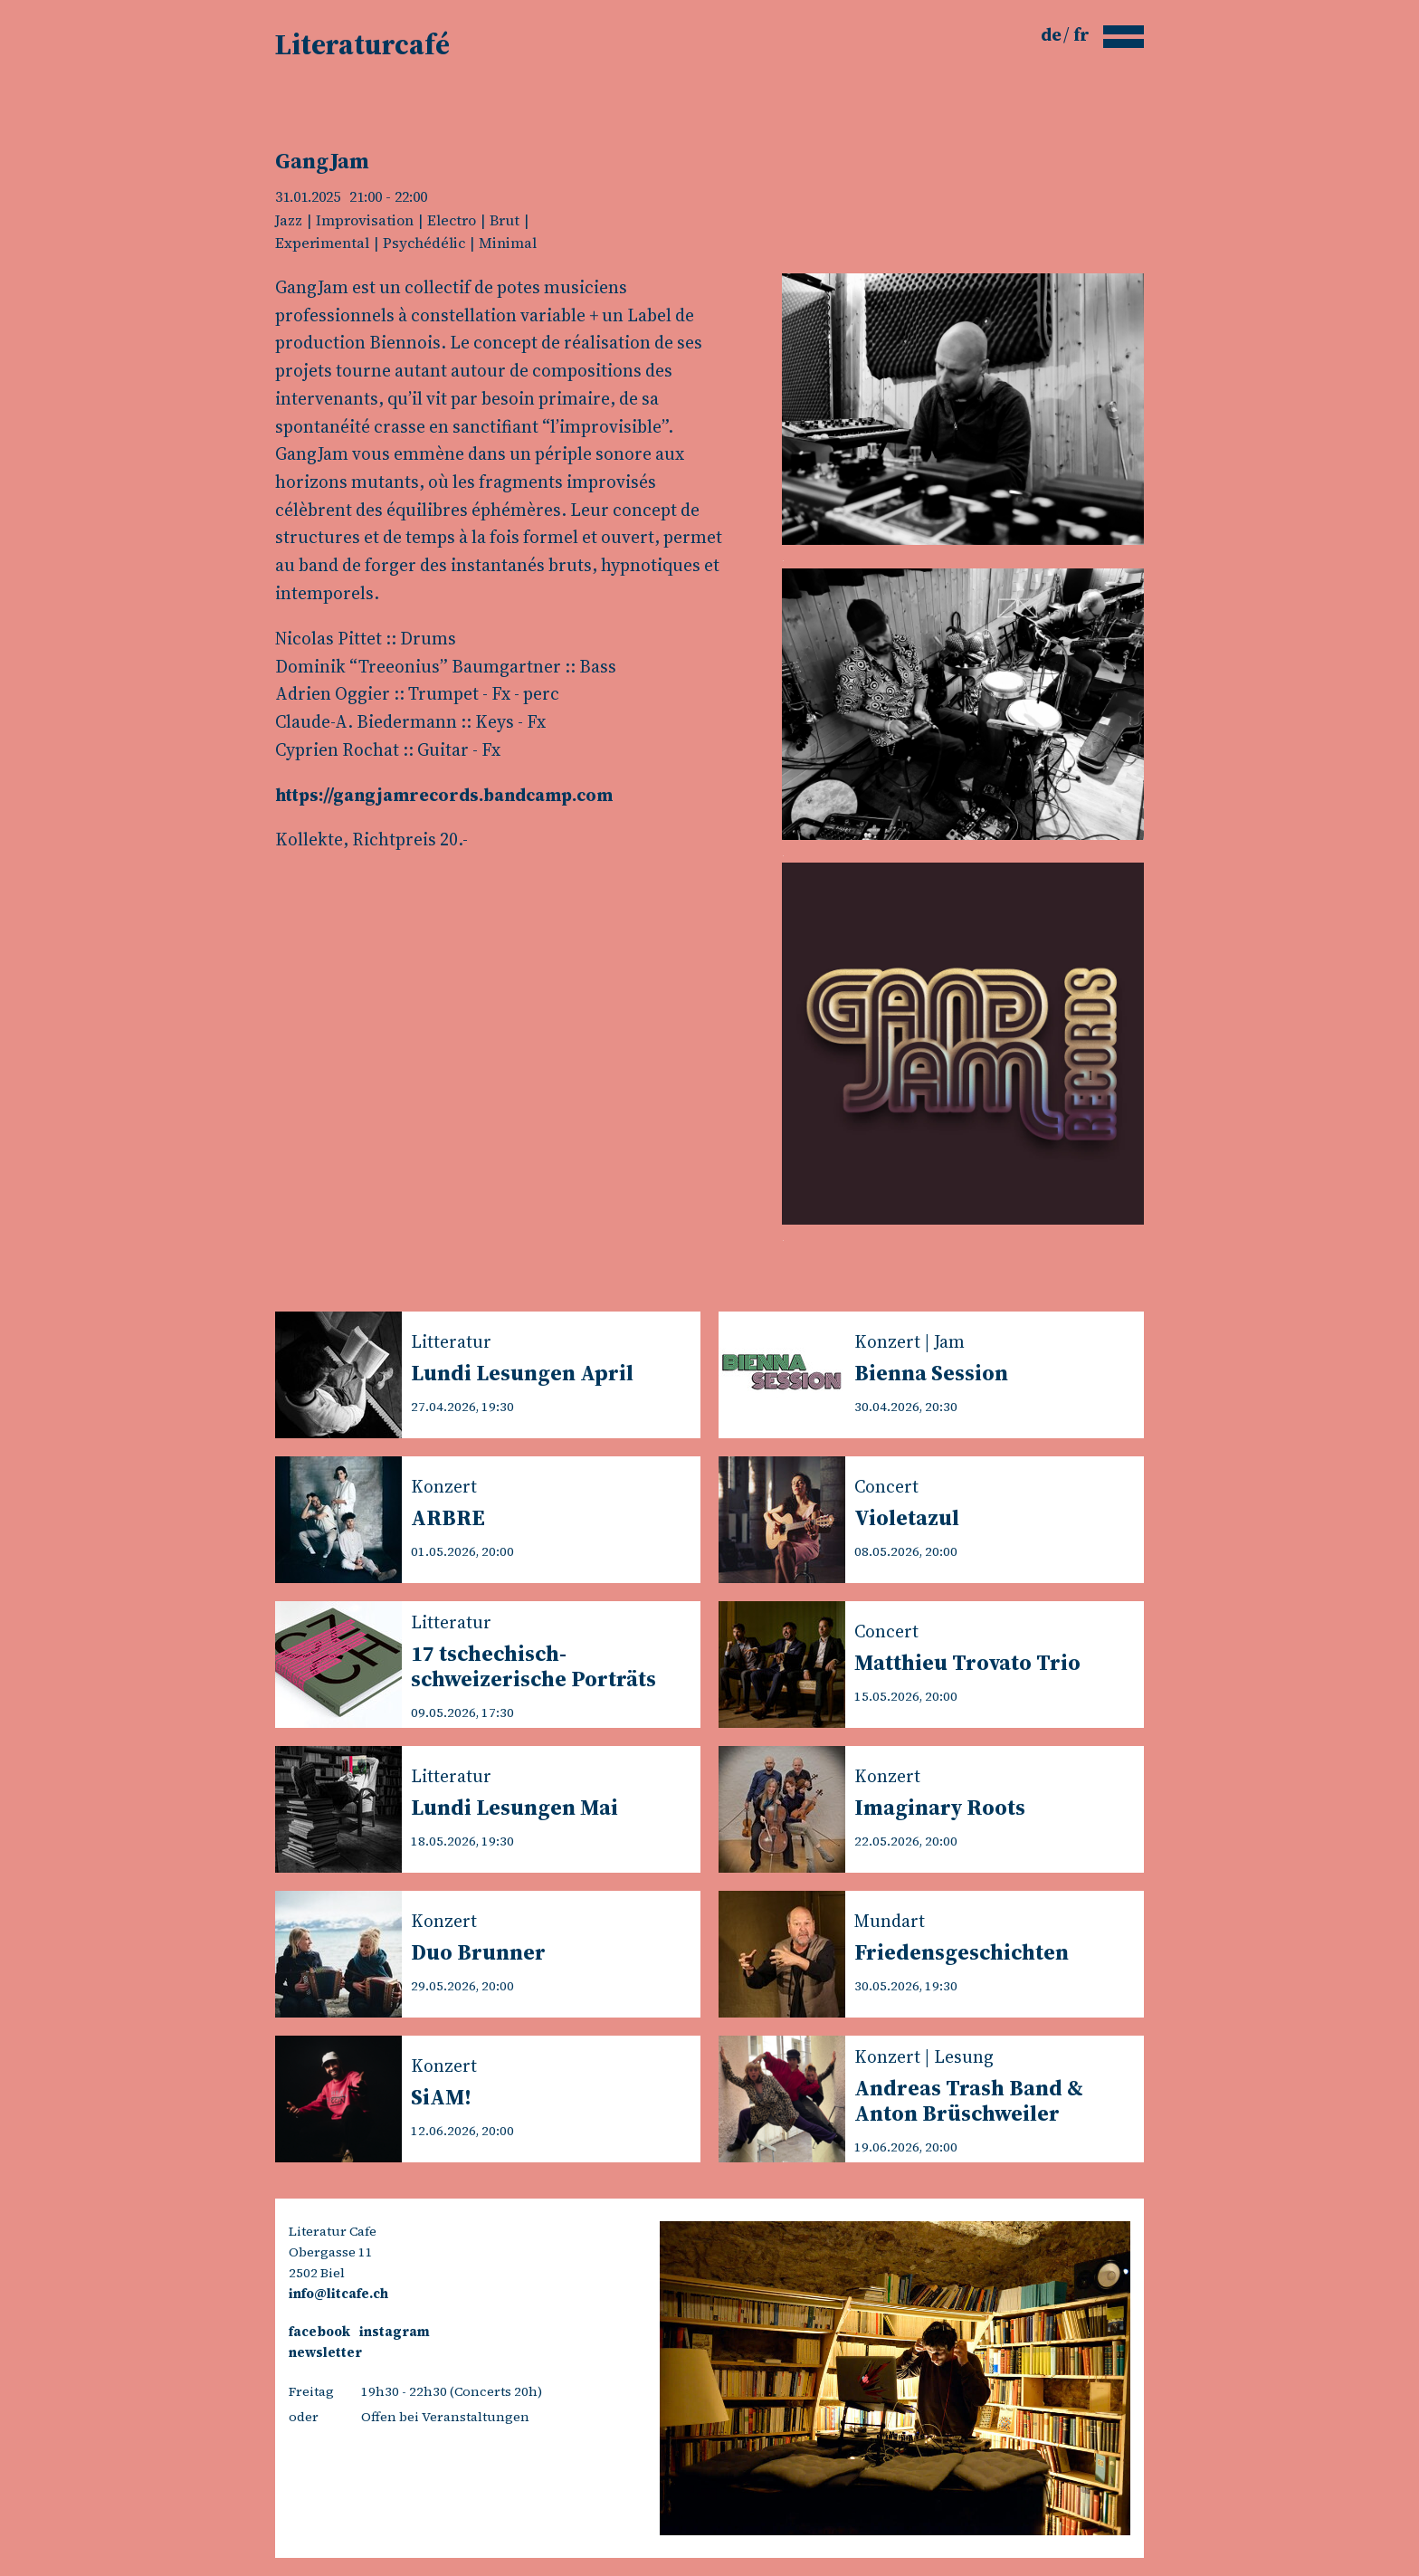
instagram (394, 2332)
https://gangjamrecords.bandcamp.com (444, 794)
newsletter (325, 2352)
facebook (319, 2332)
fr (1081, 34)
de (1053, 34)
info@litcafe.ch (338, 2294)
